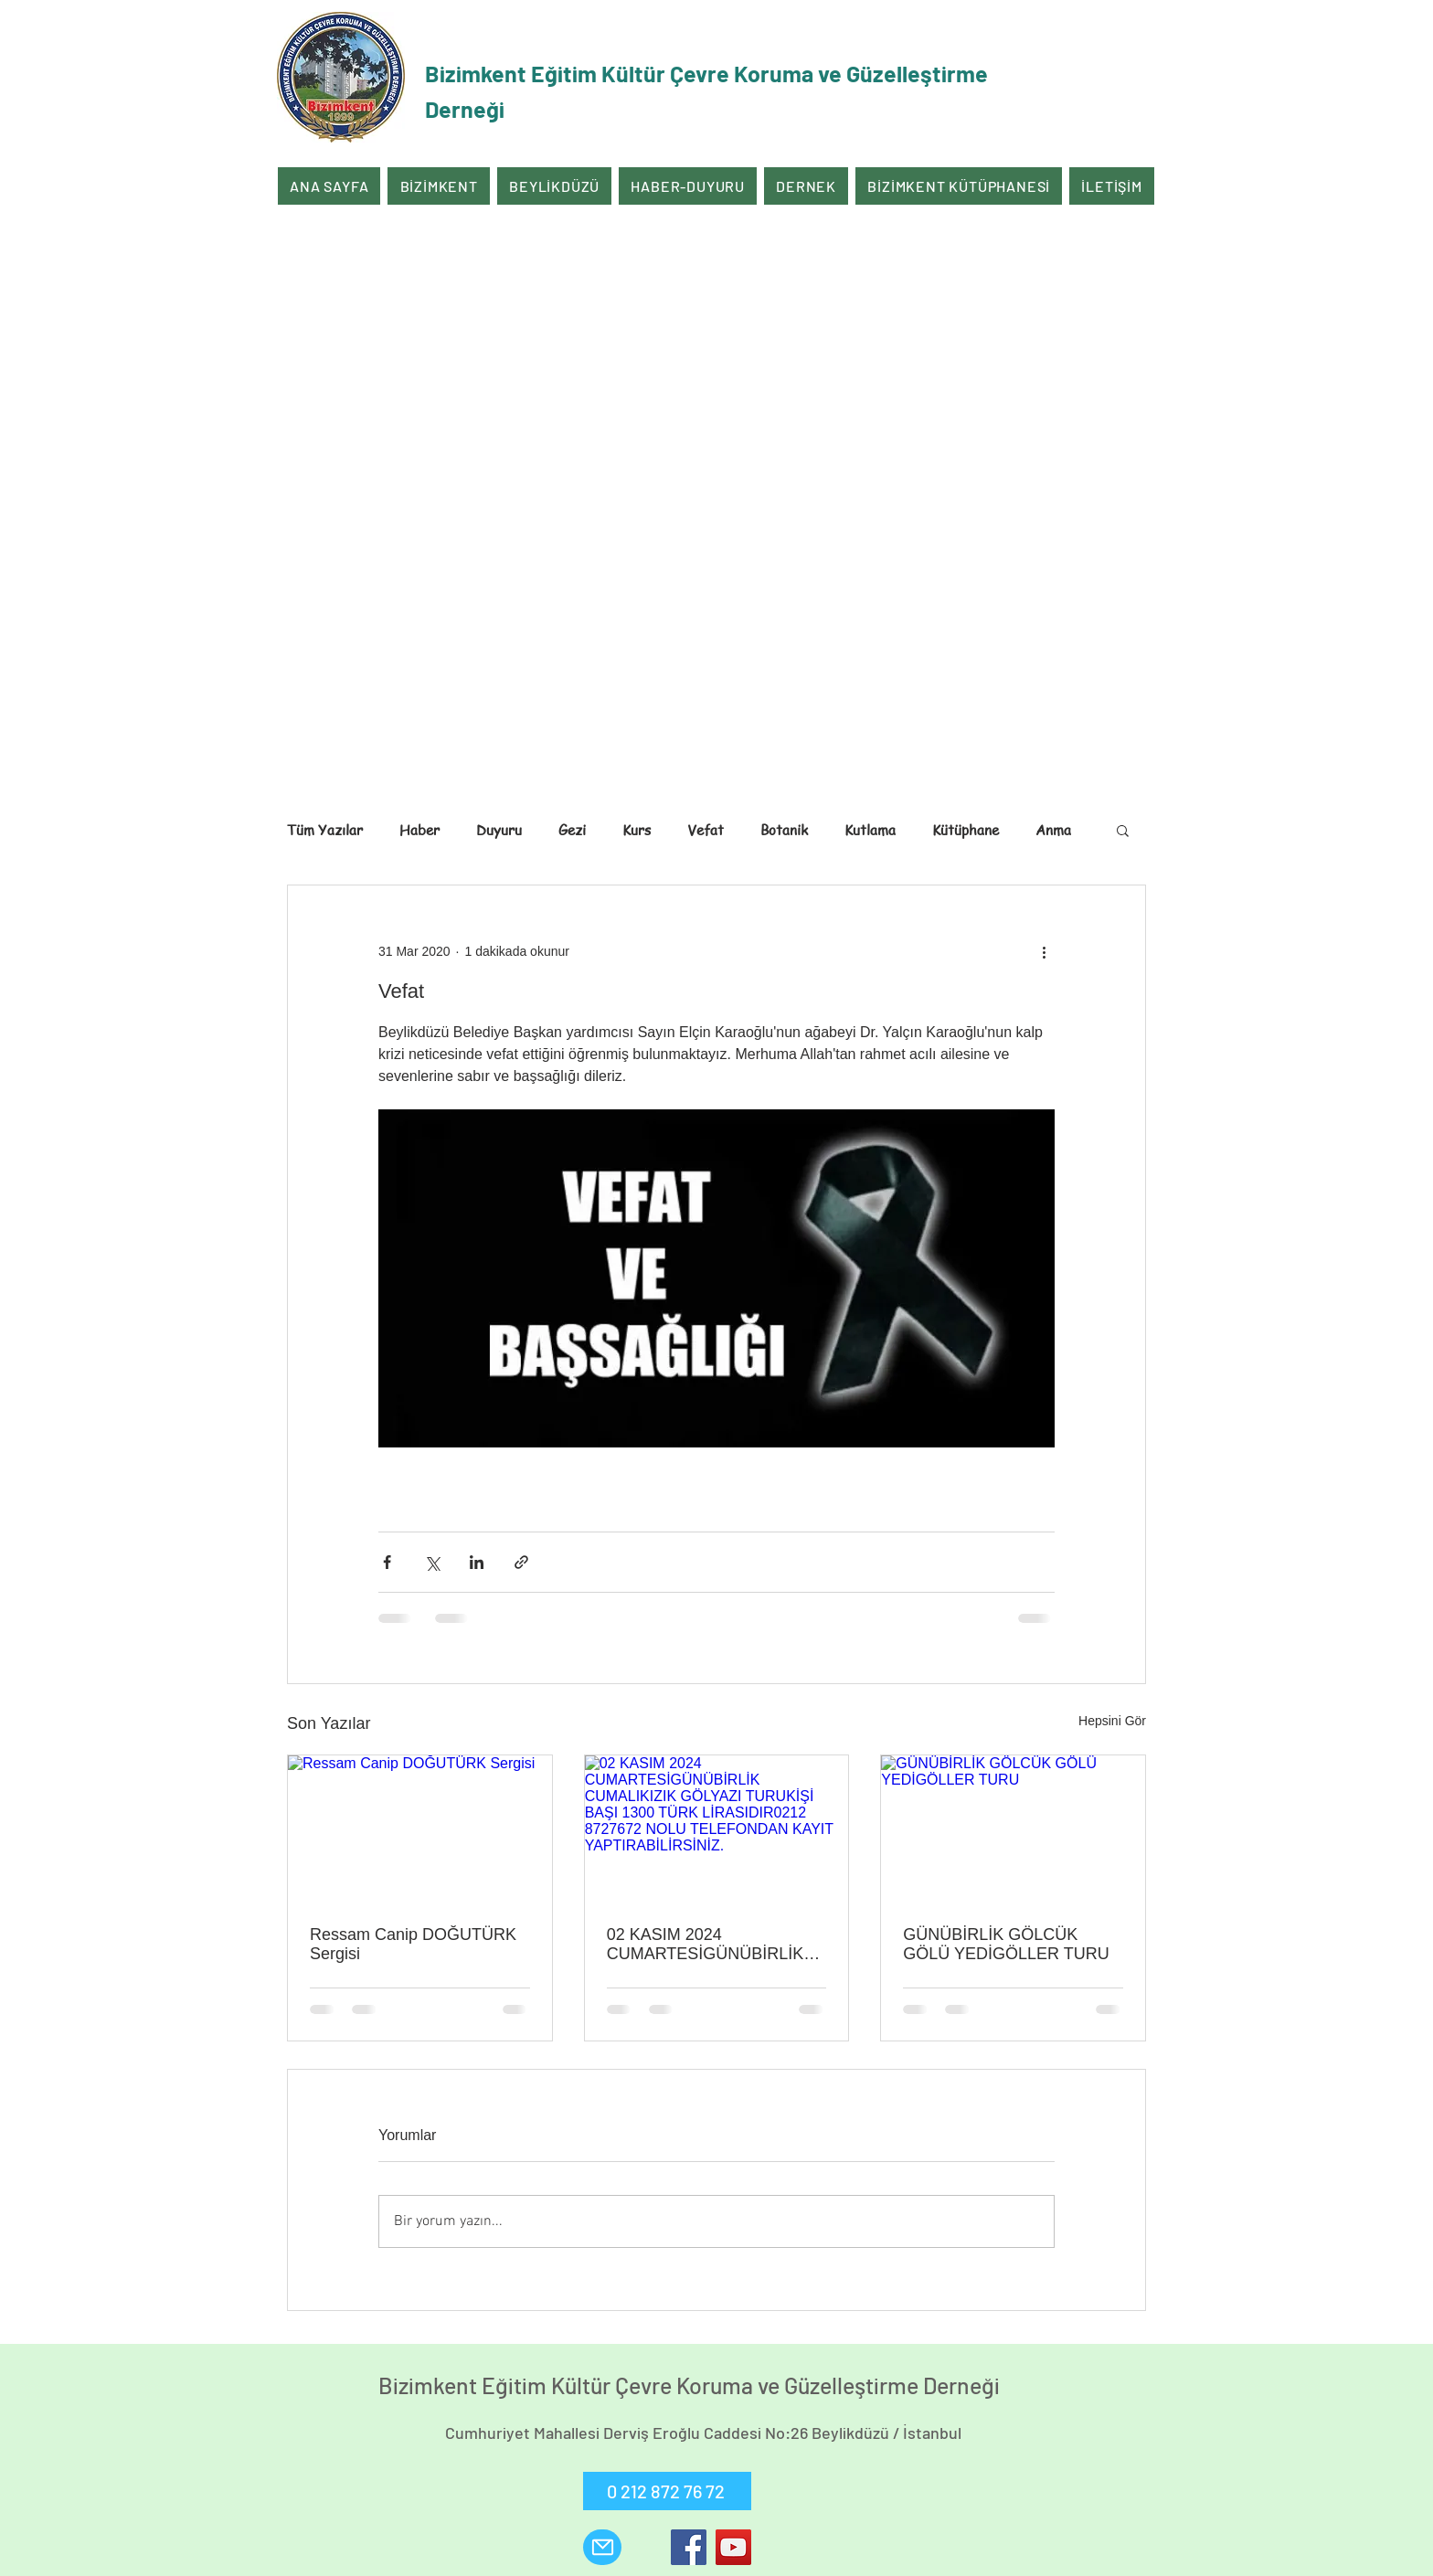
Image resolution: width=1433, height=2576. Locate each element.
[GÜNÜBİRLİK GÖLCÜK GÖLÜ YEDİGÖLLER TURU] (1013, 1829)
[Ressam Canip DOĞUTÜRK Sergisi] (420, 1829)
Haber (419, 830)
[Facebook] (688, 2547)
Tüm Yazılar (325, 830)
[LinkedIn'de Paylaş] (476, 1562)
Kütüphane (965, 830)
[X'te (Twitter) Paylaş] (432, 1562)
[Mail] (602, 2547)
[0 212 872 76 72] (667, 2491)
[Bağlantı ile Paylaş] (521, 1562)
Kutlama (870, 830)
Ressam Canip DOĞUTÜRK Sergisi (413, 1944)
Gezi (572, 830)
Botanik (784, 830)
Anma (1053, 830)
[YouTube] (733, 2547)
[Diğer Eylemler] (1044, 951)
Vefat (705, 830)
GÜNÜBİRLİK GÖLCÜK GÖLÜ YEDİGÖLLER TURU (1006, 1944)
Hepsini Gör (1112, 1720)
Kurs (636, 830)
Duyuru (499, 830)
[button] (1122, 829)
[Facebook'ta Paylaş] (387, 1562)
